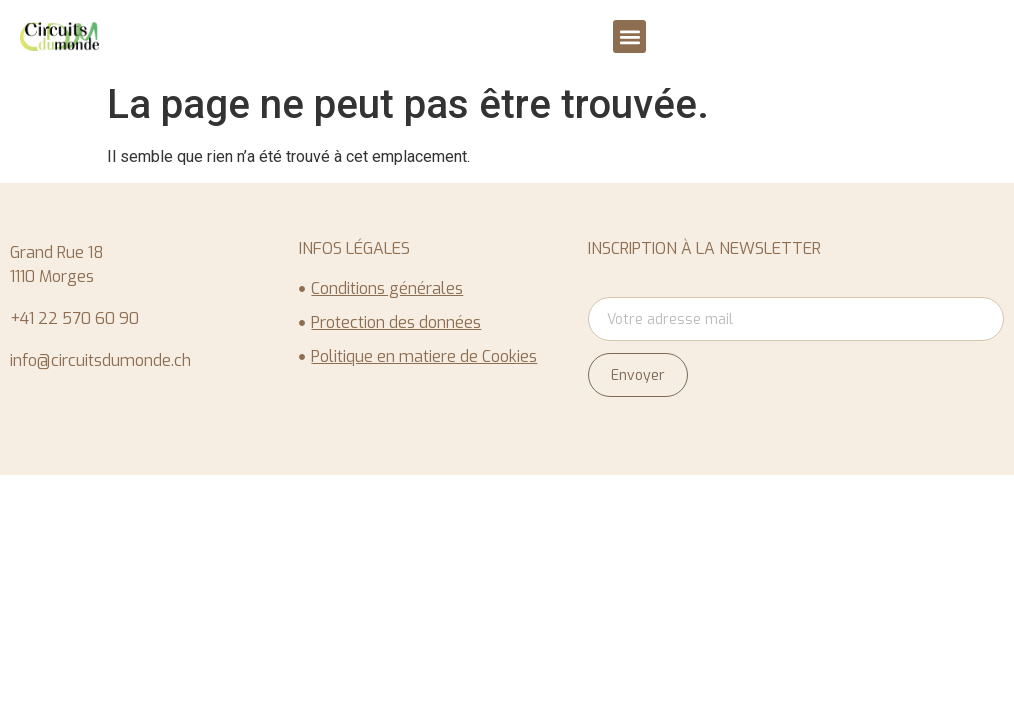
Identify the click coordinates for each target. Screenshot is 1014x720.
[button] (629, 36)
